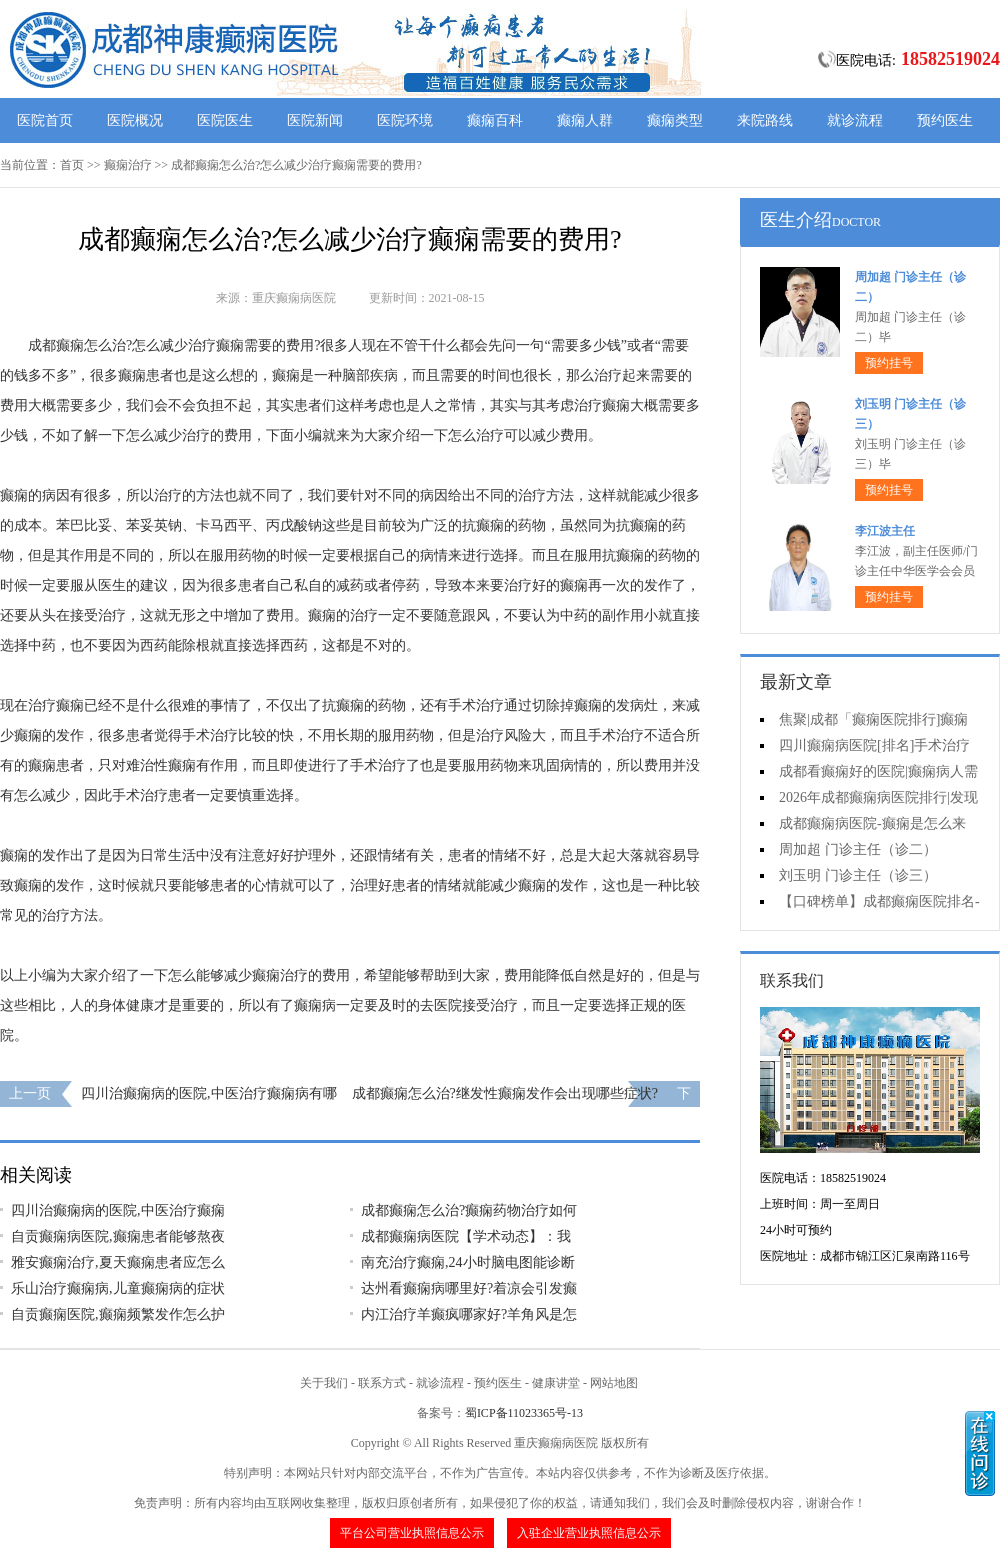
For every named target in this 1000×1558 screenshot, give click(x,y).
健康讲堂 (556, 1383)
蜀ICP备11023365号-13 (524, 1413)
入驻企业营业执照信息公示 (589, 1533)
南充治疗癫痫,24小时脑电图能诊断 (468, 1262)
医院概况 (135, 120)
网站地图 (614, 1383)
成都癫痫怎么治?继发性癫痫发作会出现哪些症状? (505, 1093)
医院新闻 (315, 120)
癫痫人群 (585, 120)
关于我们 (324, 1383)
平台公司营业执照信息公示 (412, 1533)
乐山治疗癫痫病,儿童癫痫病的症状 (118, 1288)
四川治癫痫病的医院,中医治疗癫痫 (118, 1210)
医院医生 (225, 120)
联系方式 (382, 1383)
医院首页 (45, 120)
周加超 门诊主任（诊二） (858, 849)
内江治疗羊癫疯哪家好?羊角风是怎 (469, 1314)
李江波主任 (885, 531)
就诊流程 (855, 120)
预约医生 (945, 120)
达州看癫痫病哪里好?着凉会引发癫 (469, 1288)
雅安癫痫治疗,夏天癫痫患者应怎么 (118, 1262)
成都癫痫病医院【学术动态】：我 (466, 1236)
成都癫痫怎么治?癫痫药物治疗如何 (469, 1210)
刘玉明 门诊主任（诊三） (858, 875)
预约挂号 (889, 363)
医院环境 (405, 120)
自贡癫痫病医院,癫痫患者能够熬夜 (118, 1236)
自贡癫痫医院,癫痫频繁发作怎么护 (118, 1314)
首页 (72, 165)
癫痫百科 (495, 120)
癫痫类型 (675, 120)
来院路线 (765, 120)
